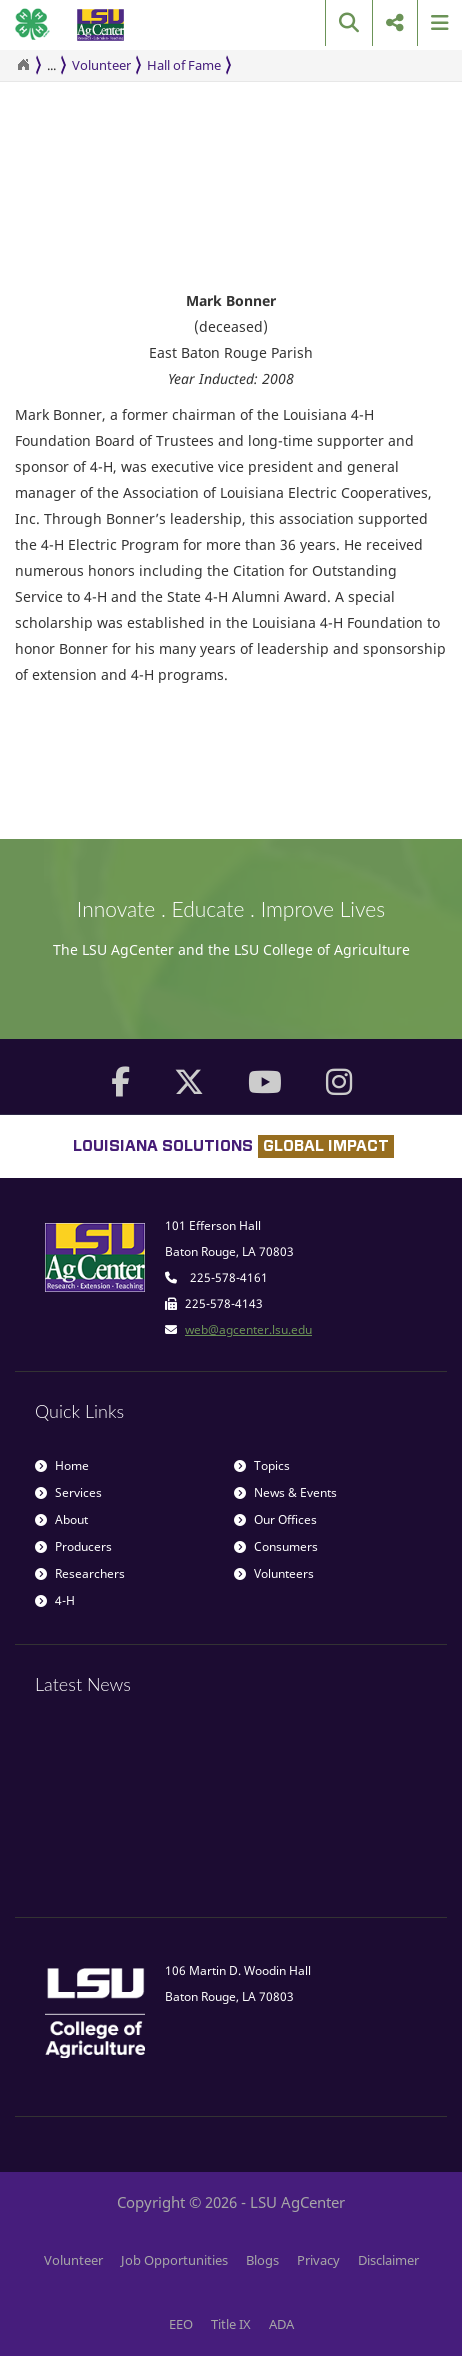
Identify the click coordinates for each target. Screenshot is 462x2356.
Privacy (318, 2260)
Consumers (276, 1546)
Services (68, 1492)
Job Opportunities (174, 2260)
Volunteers (274, 1573)
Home (62, 1465)
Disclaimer (388, 2260)
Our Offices (275, 1519)
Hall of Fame (184, 65)
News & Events (285, 1492)
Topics (262, 1465)
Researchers (80, 1573)
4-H (55, 1600)
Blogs (262, 2260)
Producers (73, 1546)
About (61, 1519)
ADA (281, 2324)
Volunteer (101, 65)
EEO (181, 2324)
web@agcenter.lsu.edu (248, 1329)
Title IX (231, 2324)
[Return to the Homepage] (23, 65)
